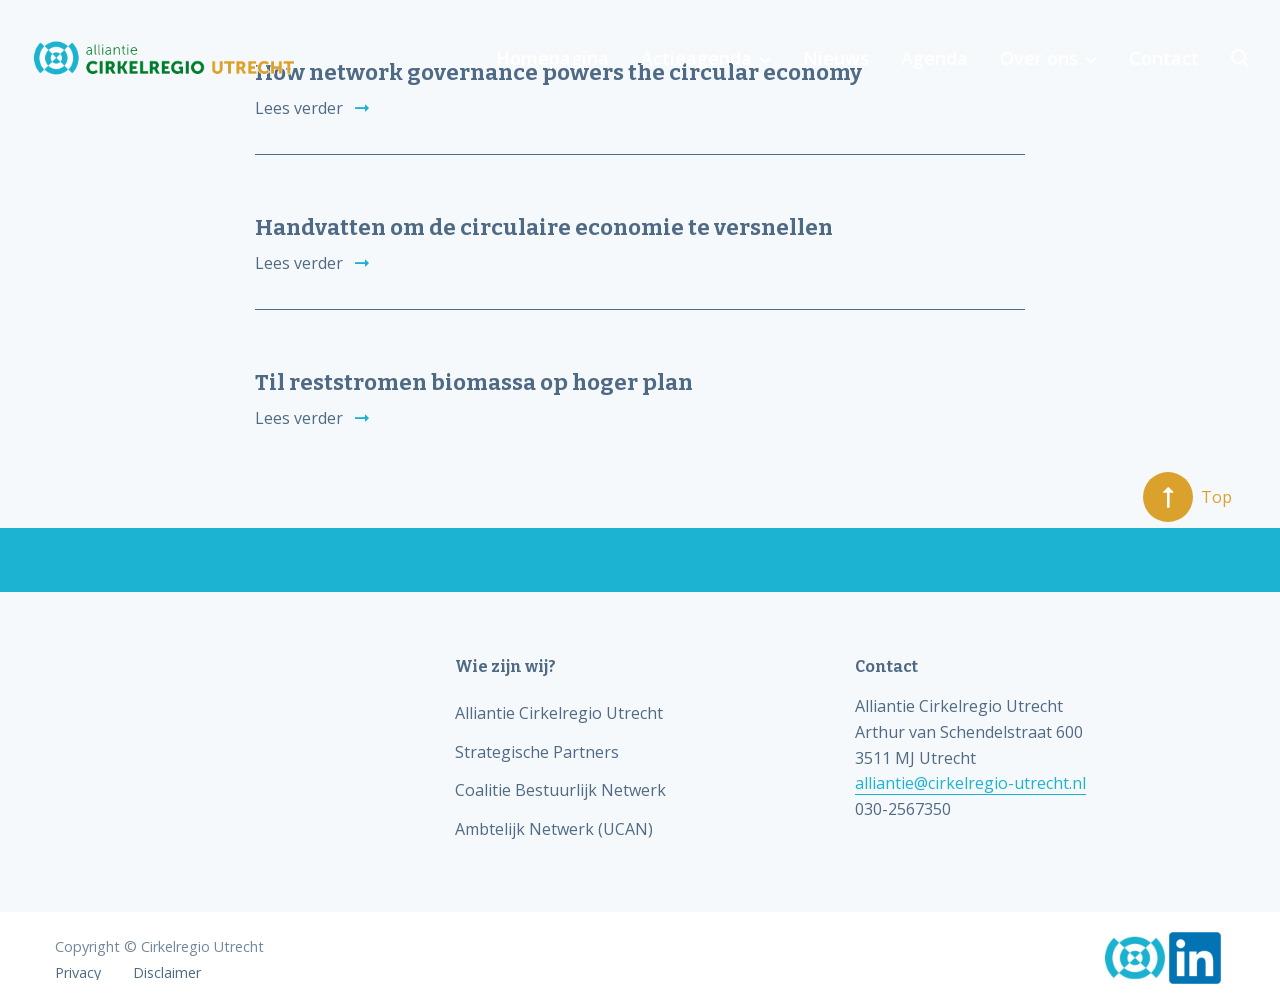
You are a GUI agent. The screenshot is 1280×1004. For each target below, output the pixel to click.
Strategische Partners (537, 752)
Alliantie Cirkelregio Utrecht (559, 713)
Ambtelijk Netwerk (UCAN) (554, 829)
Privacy (78, 973)
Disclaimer (167, 973)
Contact (1164, 58)
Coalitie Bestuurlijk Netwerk (560, 790)
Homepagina (552, 58)
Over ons (1039, 58)
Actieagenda (696, 58)
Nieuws (836, 58)
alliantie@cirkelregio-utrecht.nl (970, 783)
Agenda (934, 58)
